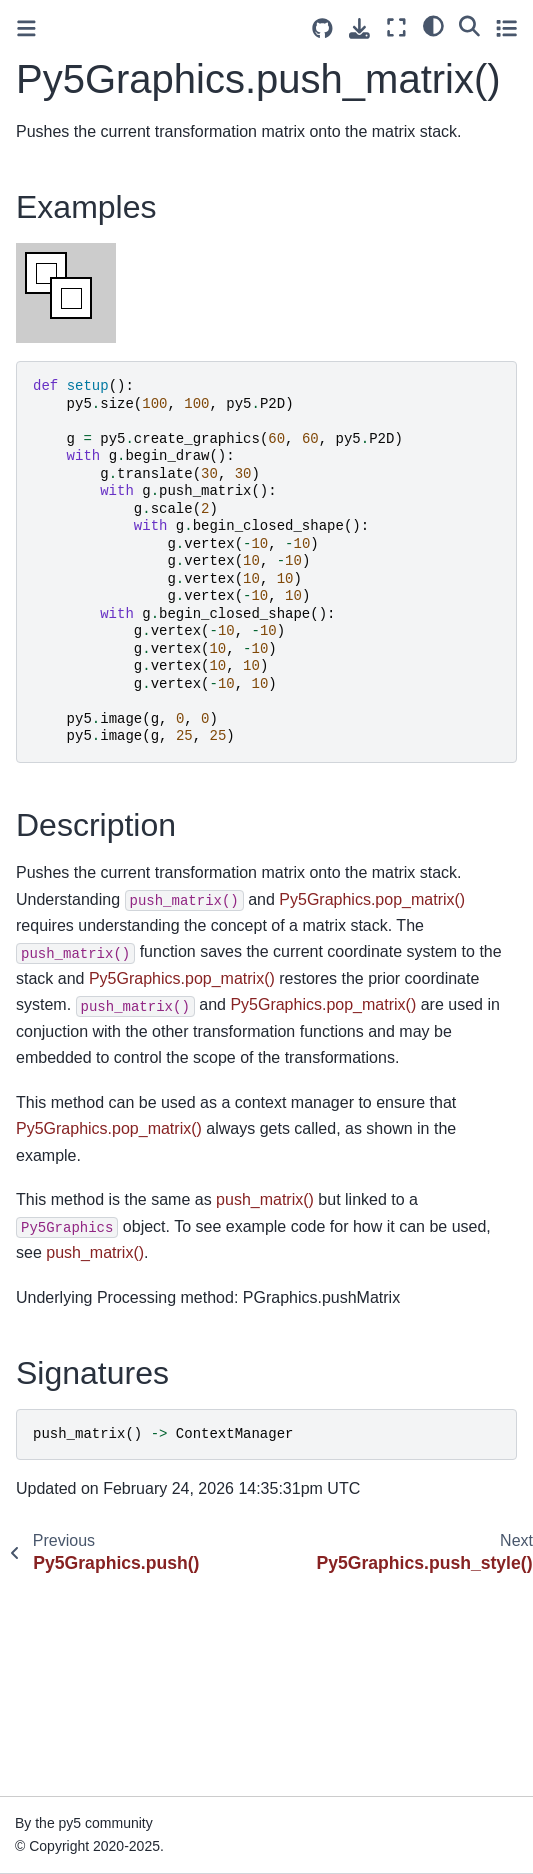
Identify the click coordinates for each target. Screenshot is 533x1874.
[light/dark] (433, 25)
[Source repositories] (322, 28)
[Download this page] (359, 28)
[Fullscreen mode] (396, 27)
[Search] (469, 25)
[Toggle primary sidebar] (26, 28)
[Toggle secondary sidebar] (506, 27)
